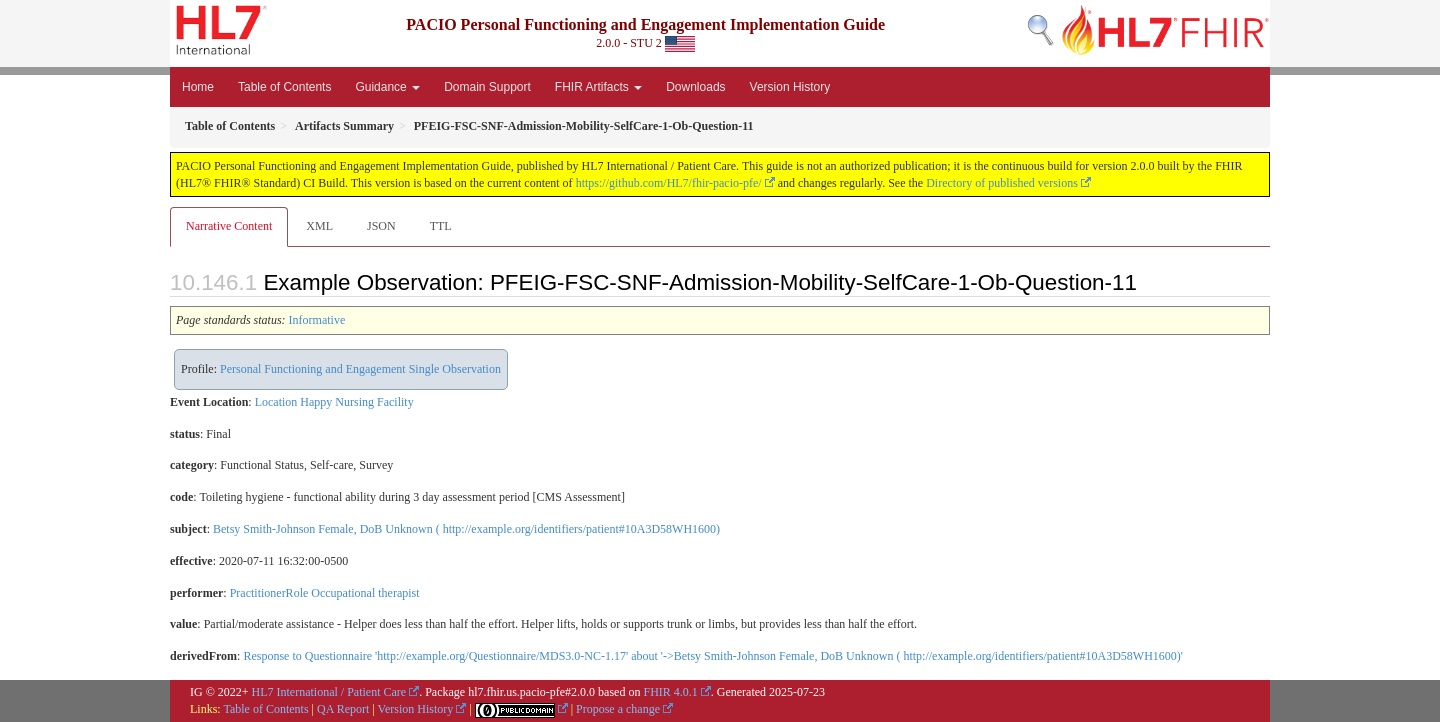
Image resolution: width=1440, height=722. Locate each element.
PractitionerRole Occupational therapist (325, 593)
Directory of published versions (1002, 183)
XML (319, 226)
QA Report (343, 709)
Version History (790, 87)
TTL (441, 226)
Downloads (695, 87)
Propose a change (618, 709)
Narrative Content (229, 226)
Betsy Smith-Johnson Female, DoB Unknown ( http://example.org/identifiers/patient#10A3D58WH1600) (466, 529)
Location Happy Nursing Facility (334, 402)
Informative (317, 320)
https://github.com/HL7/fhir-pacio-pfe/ (669, 183)
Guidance (387, 87)
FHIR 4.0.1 (670, 692)
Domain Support (487, 87)
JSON (381, 226)
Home (198, 87)
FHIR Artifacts (598, 87)
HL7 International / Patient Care (329, 692)
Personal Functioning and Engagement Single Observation (360, 369)
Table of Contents (284, 87)
